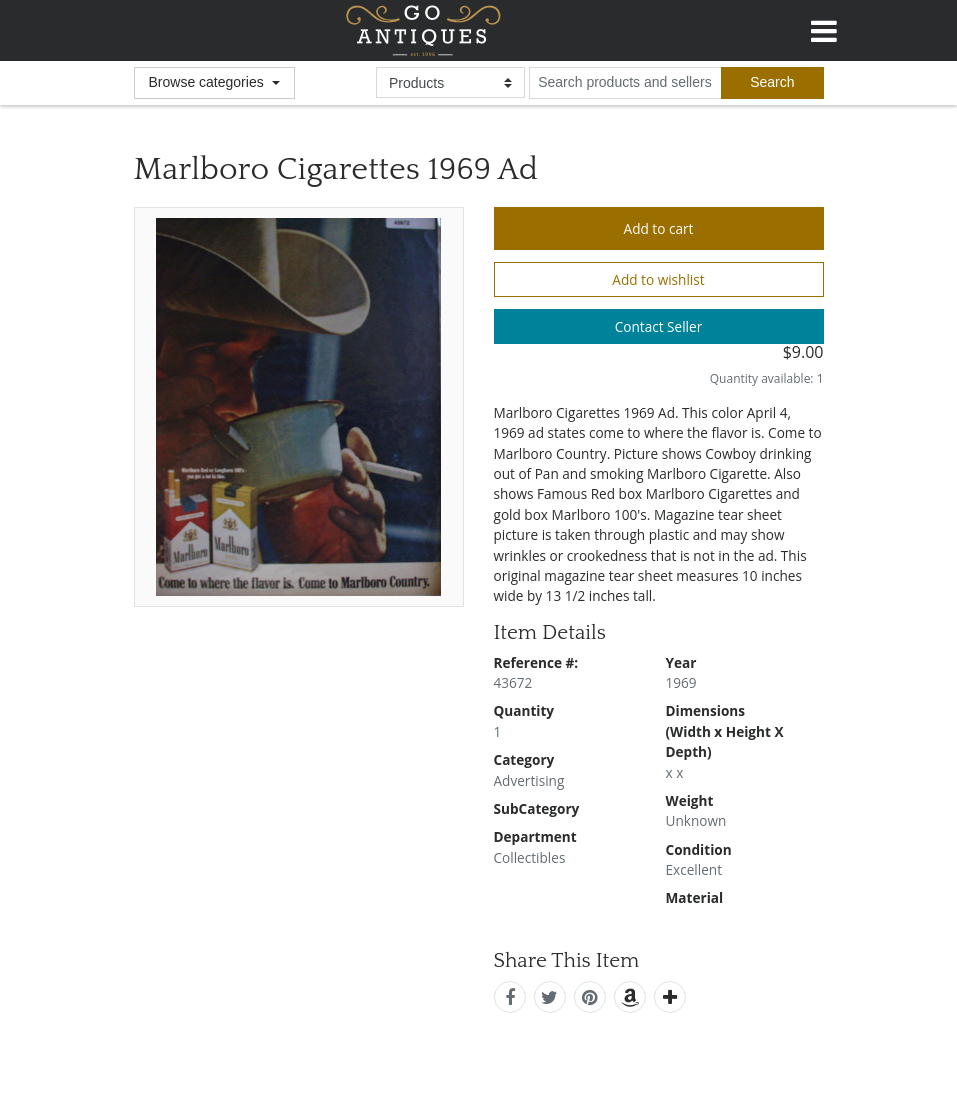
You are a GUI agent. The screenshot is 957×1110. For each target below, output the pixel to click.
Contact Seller (659, 326)
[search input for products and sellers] (625, 83)
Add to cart (659, 228)
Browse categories (208, 82)
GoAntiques (423, 30)
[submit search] (772, 83)
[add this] (670, 997)
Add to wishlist (658, 279)
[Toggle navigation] (824, 28)
